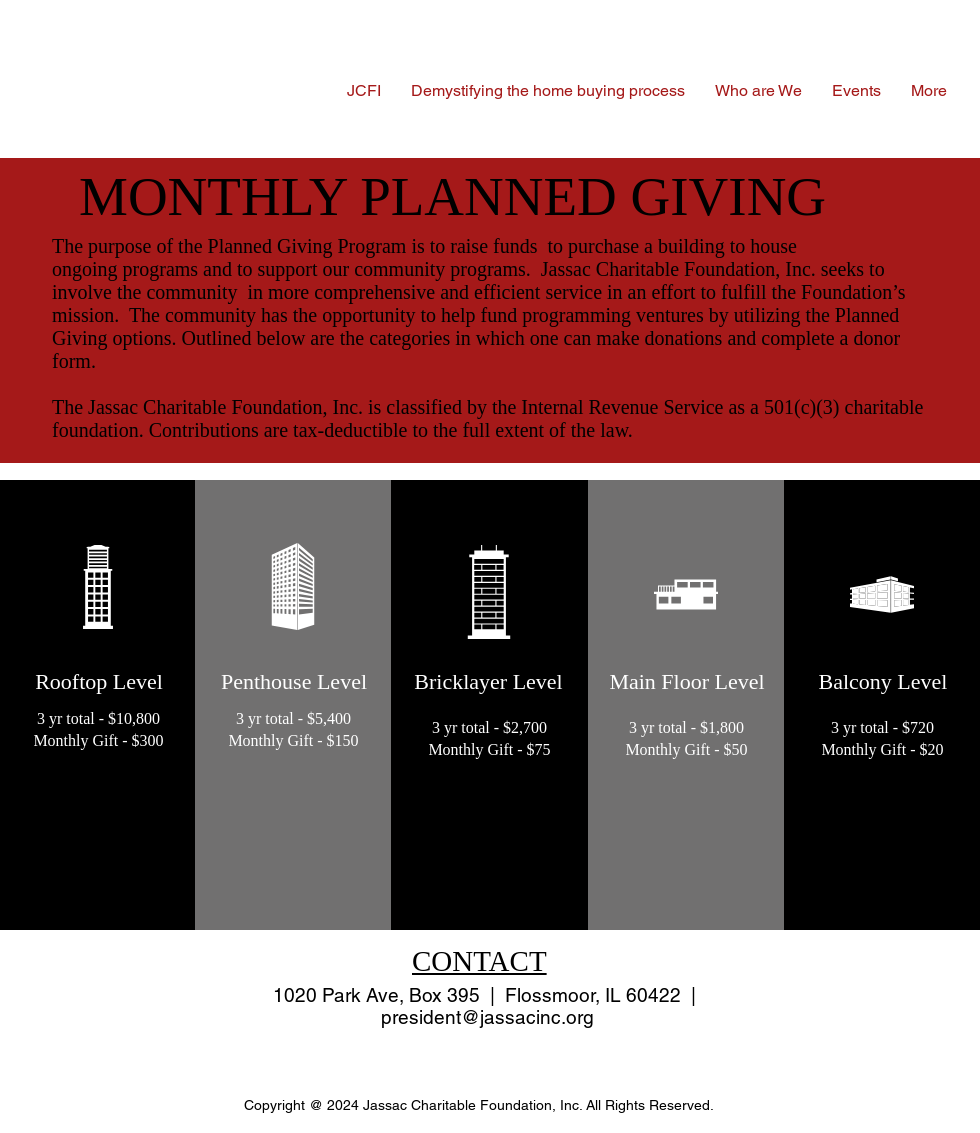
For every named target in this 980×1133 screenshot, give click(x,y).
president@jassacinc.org (487, 1017)
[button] (758, 90)
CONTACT (479, 961)
